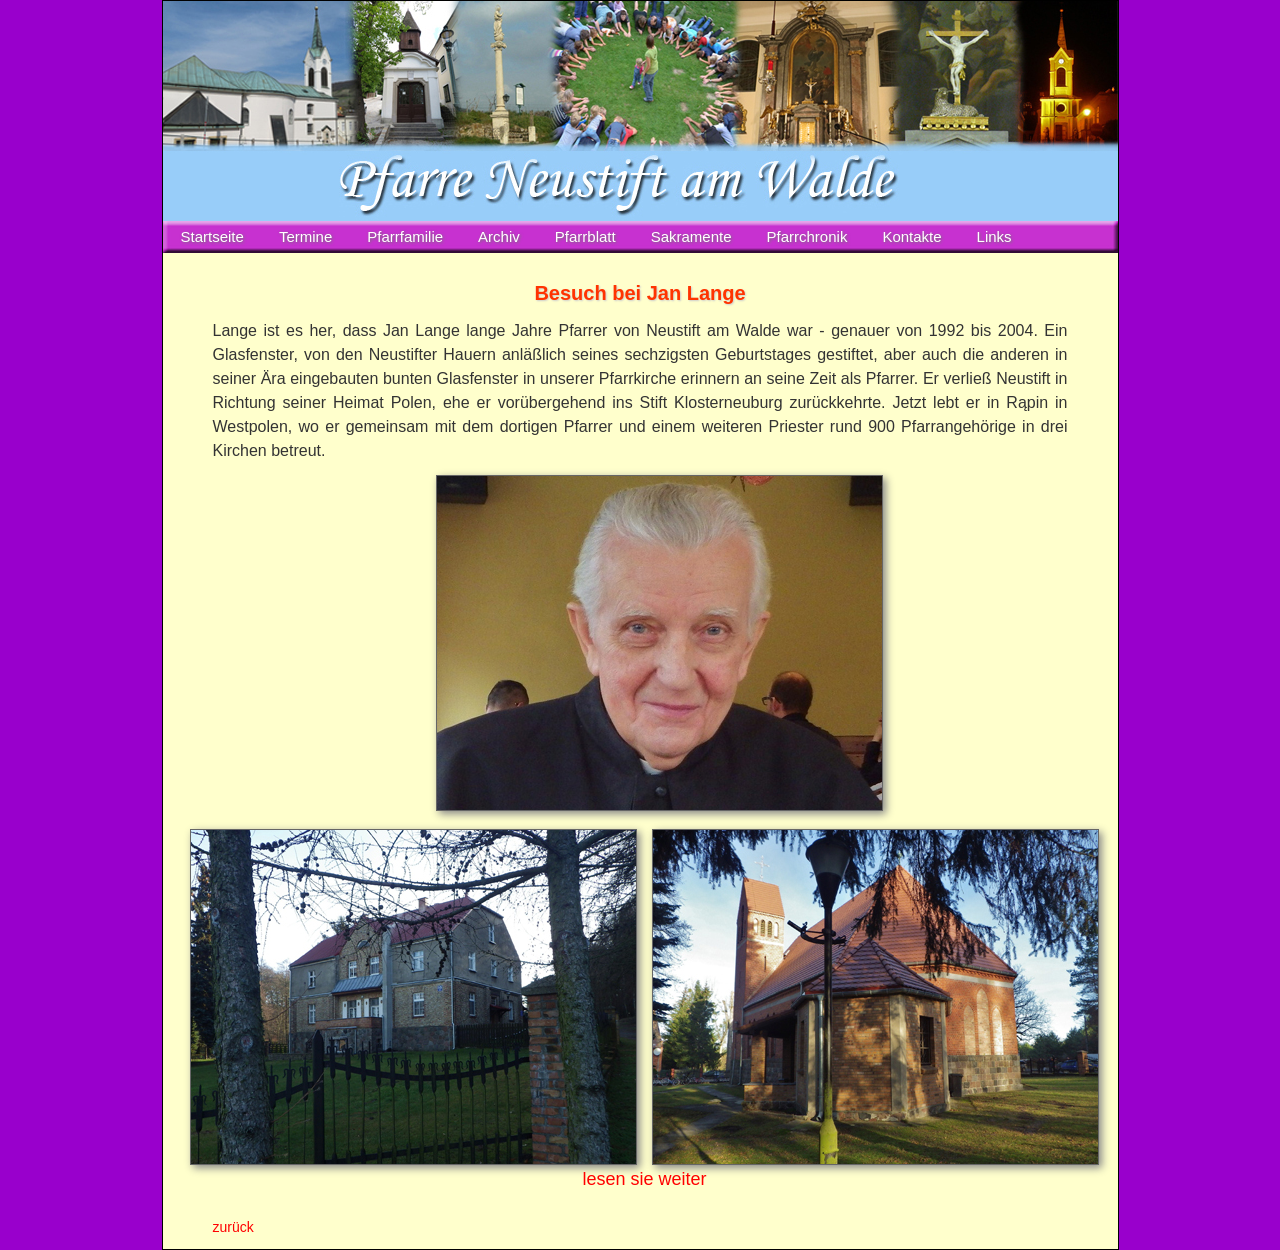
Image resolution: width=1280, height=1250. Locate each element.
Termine (305, 236)
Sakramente (691, 236)
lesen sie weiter (644, 1179)
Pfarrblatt (585, 236)
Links (994, 236)
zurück (233, 1227)
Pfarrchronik (807, 236)
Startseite (212, 236)
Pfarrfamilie (405, 236)
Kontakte (911, 236)
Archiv (499, 236)
